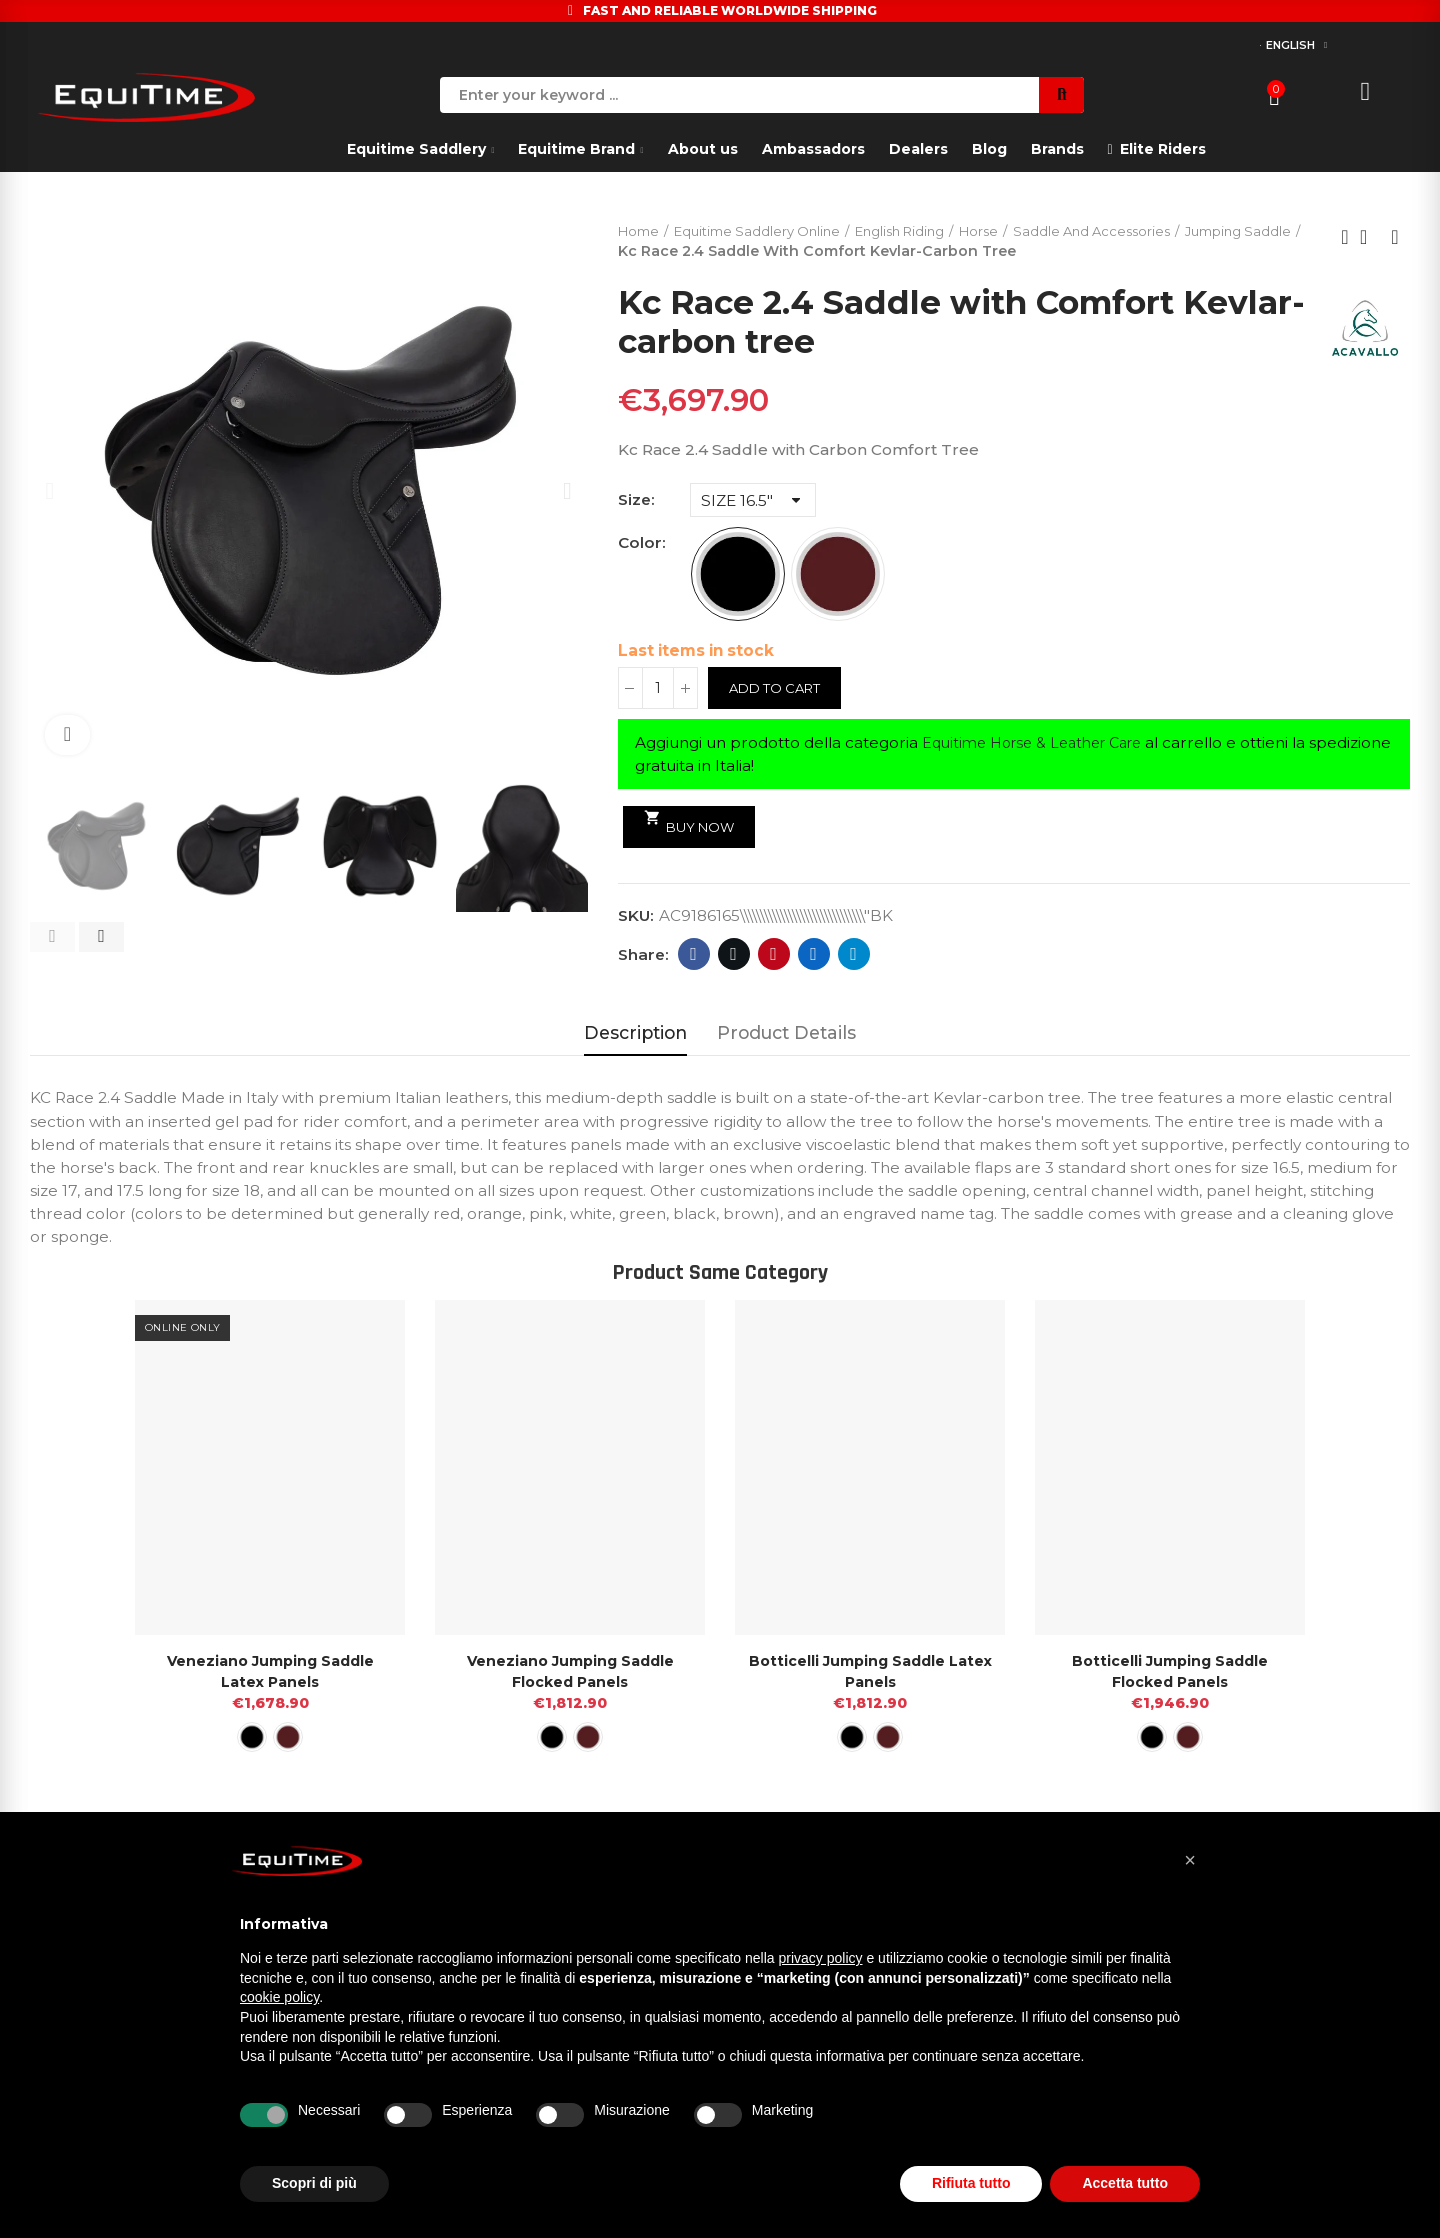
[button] (52, 937)
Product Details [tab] (786, 1034)
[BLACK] (738, 576)
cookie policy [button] (279, 1997)
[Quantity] (658, 690)
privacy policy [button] (821, 1958)
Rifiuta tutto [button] (971, 2183)
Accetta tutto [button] (1125, 2183)
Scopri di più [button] (314, 2183)
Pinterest (773, 956)
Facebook (693, 956)
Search (1061, 95)
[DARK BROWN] (838, 576)
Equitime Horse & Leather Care (1042, 744)
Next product (1395, 238)
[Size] (753, 502)
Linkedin (813, 956)
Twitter (733, 956)
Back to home (1370, 238)
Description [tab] (635, 1034)
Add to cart (779, 690)
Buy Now (693, 823)
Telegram (853, 956)
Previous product (1345, 238)
